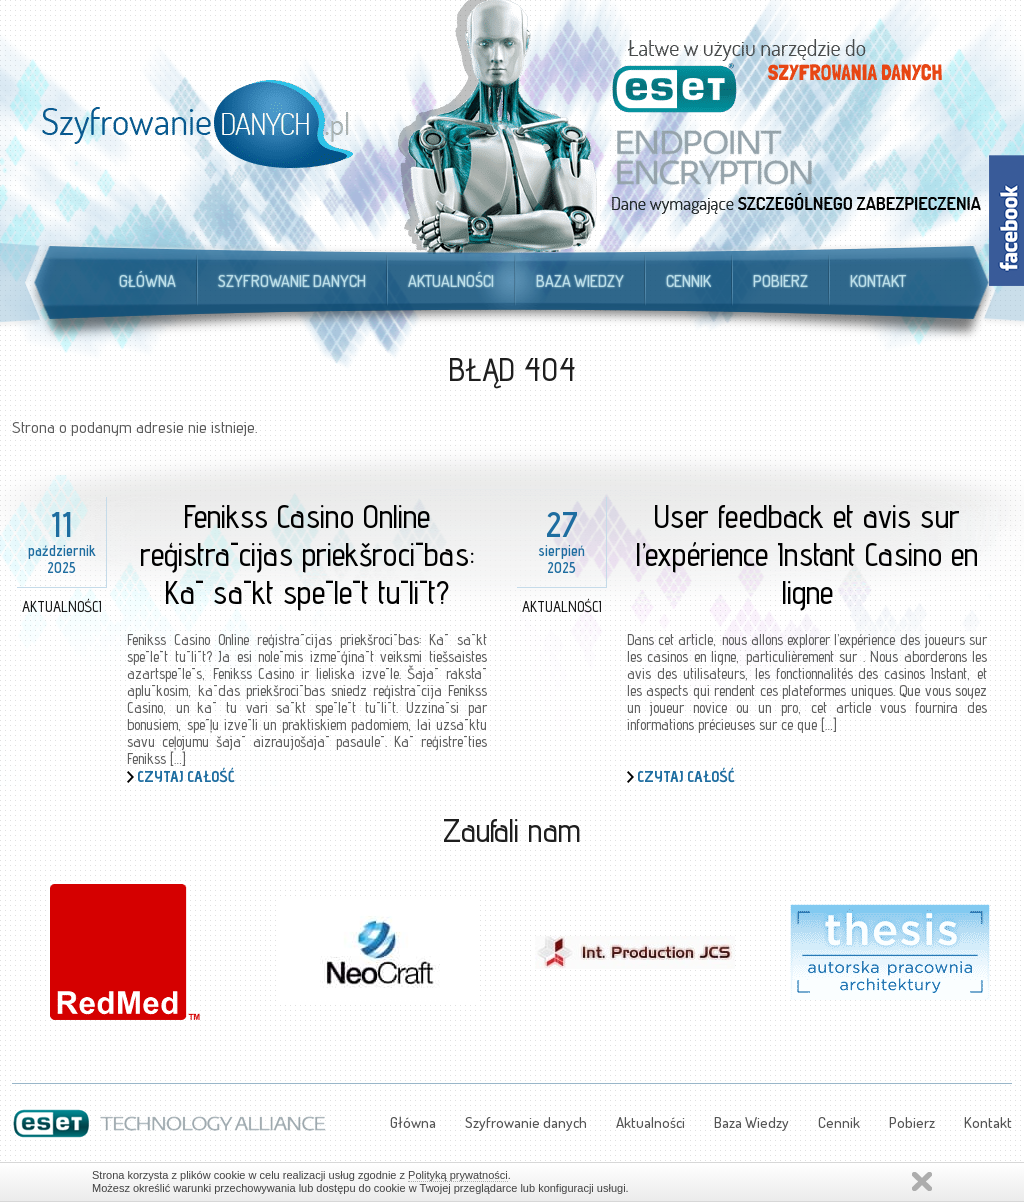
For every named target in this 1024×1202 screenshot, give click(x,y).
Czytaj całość (186, 776)
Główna (147, 281)
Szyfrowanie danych (292, 281)
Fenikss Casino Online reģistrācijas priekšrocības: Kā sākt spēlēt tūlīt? (307, 554)
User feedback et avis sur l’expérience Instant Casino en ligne (807, 554)
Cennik (688, 281)
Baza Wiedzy (580, 281)
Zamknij (922, 1181)
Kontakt (878, 281)
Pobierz (780, 281)
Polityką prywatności (458, 1175)
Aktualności (451, 281)
